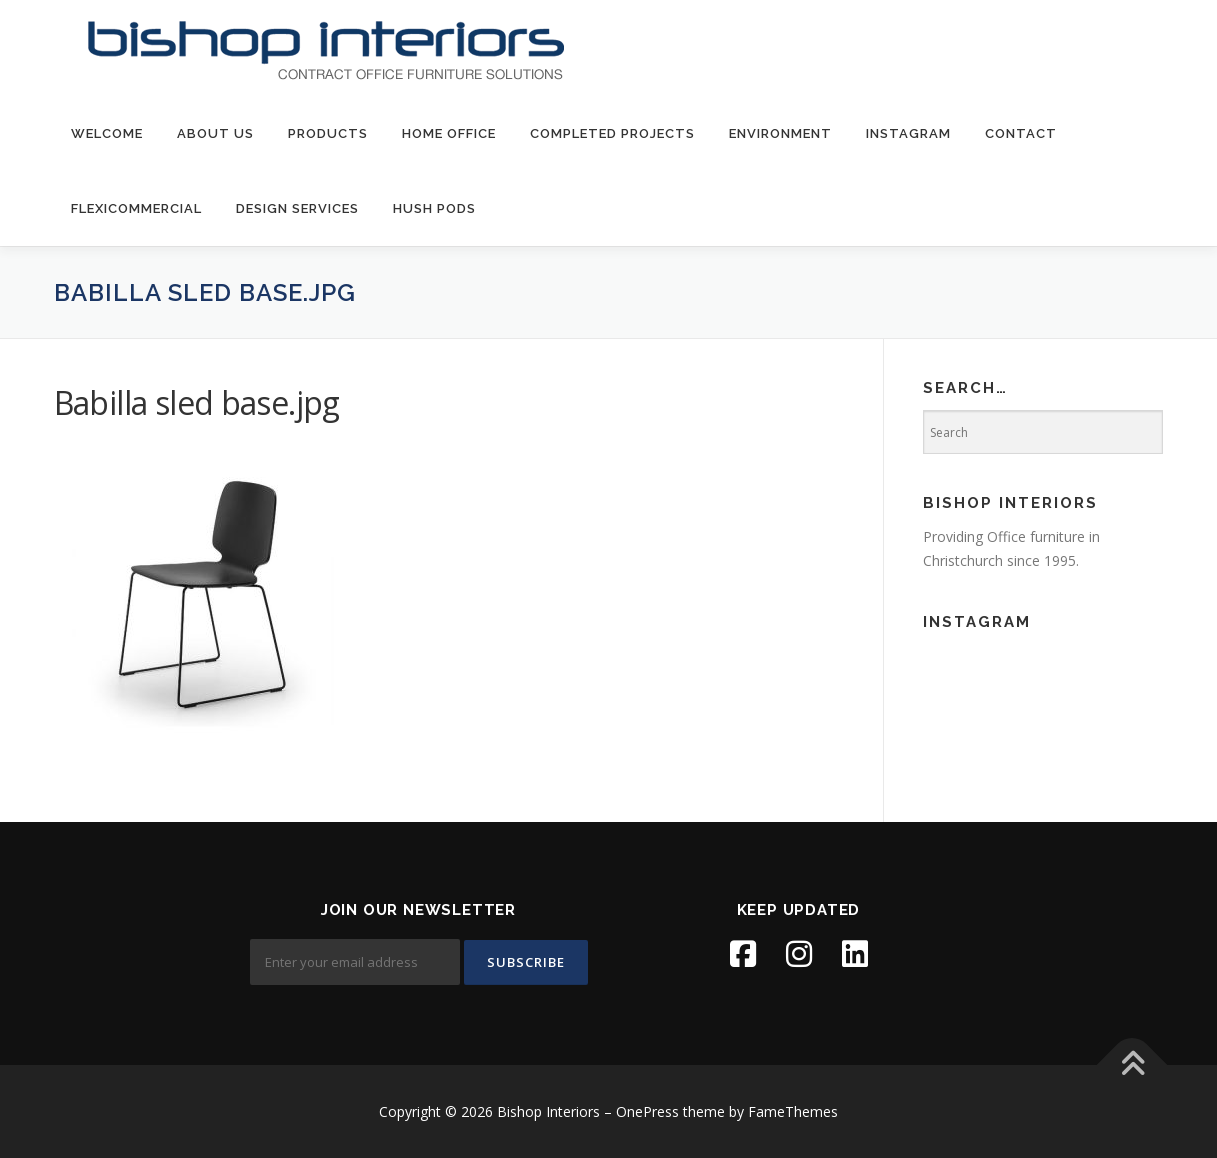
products (328, 133)
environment (780, 133)
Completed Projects (612, 133)
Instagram (908, 133)
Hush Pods (434, 208)
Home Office (449, 133)
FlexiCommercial (136, 208)
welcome (107, 133)
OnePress (647, 1111)
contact (1021, 133)
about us (215, 133)
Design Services (297, 208)
